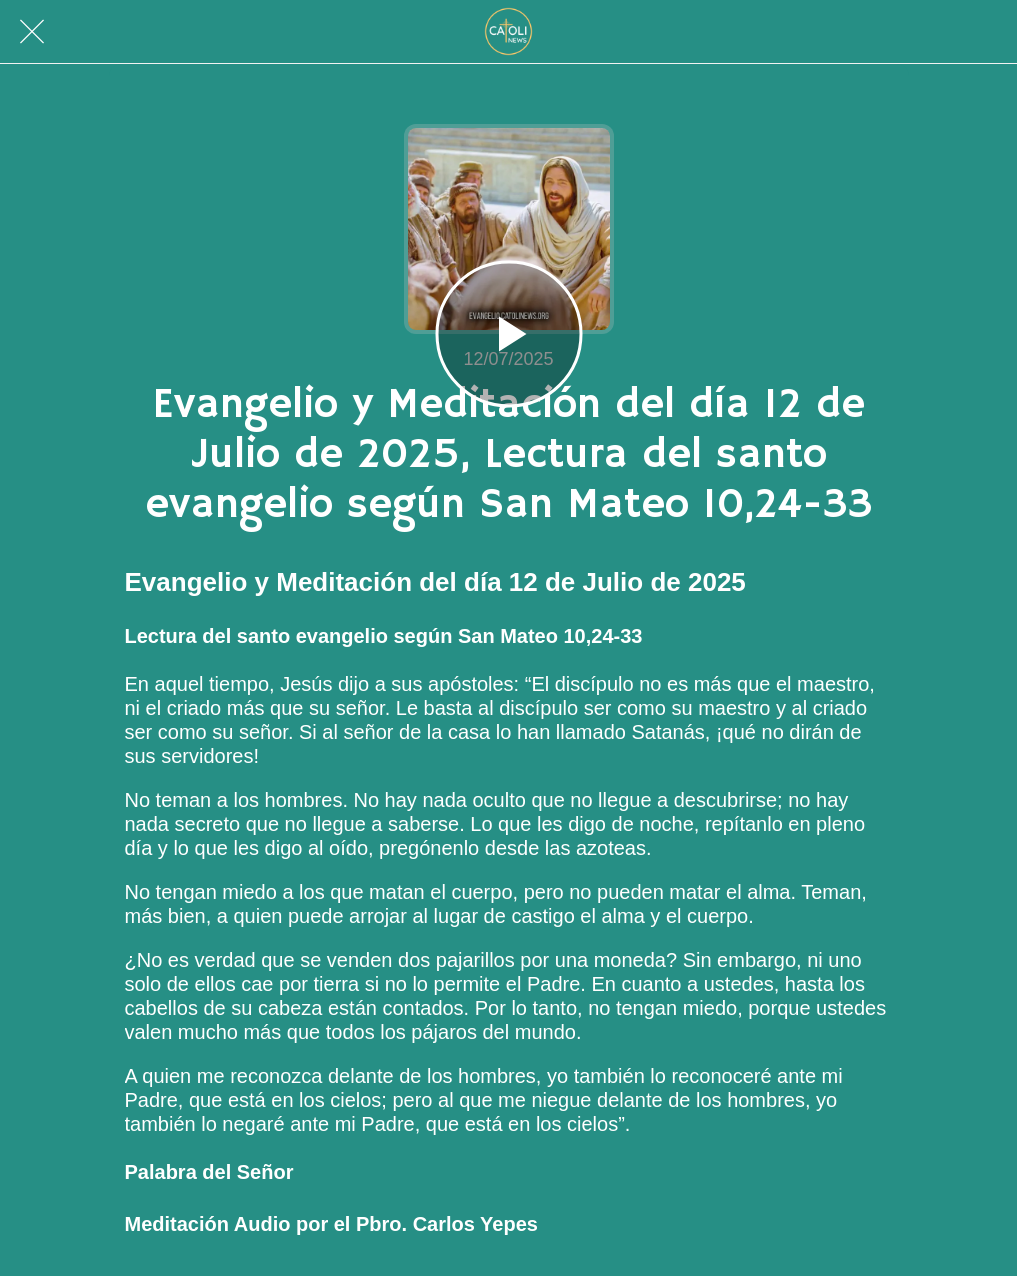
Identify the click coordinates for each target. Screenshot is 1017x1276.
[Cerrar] (32, 32)
